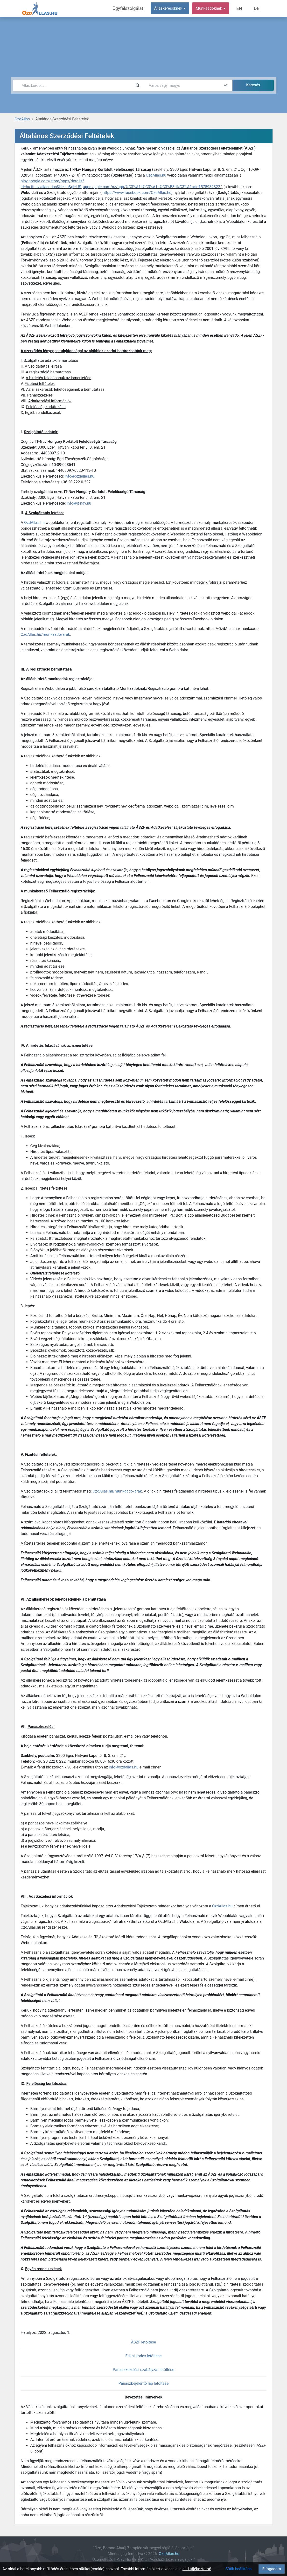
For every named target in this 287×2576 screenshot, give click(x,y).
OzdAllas (22, 119)
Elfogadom (271, 2569)
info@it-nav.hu (79, 503)
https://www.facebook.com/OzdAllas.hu (137, 192)
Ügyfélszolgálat (135, 8)
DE (257, 8)
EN (242, 8)
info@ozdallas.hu (79, 476)
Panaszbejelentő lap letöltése (143, 2383)
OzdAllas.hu (156, 175)
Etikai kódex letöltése (143, 2356)
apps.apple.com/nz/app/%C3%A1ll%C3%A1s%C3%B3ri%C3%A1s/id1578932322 (151, 187)
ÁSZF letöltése (143, 2342)
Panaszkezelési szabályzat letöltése (143, 2369)
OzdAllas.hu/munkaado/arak (45, 634)
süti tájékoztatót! (196, 2569)
